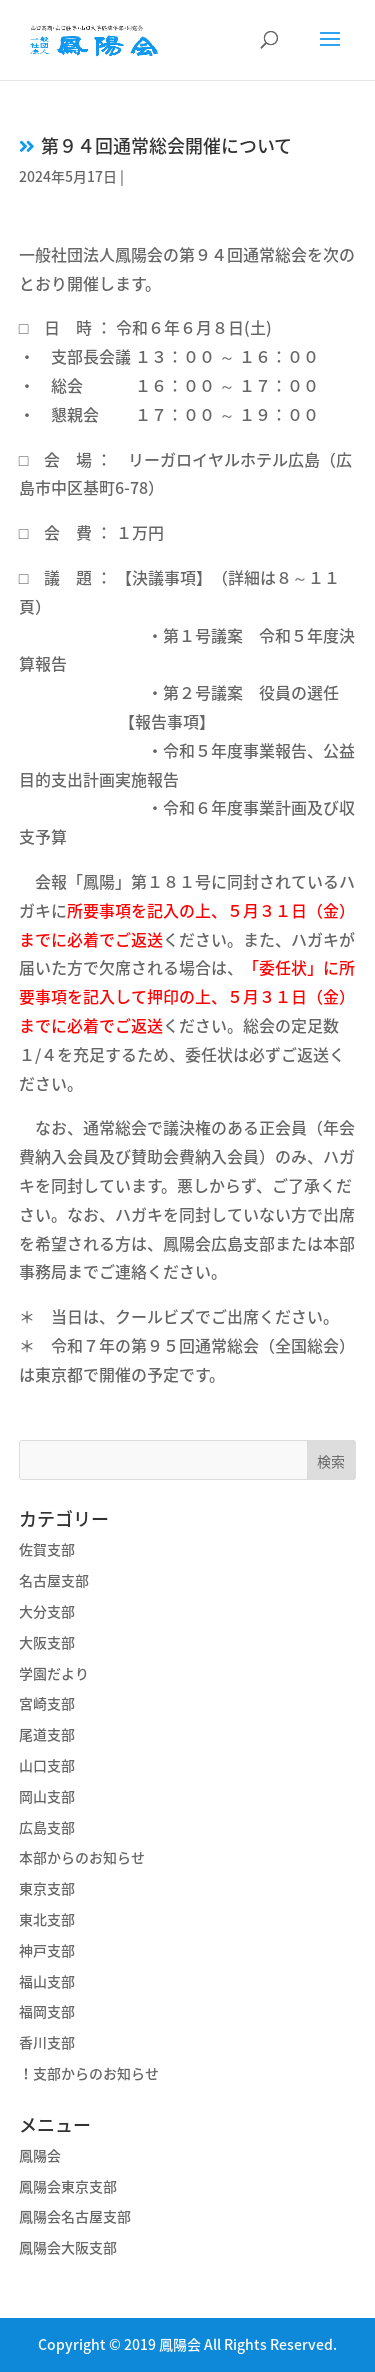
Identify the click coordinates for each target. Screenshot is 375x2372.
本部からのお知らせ (82, 1857)
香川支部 (47, 2042)
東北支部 (47, 1919)
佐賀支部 (47, 1549)
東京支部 (47, 1888)
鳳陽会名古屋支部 (75, 2216)
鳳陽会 (40, 2155)
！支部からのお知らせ (89, 2073)
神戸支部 (47, 1950)
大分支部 (47, 1611)
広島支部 (47, 1827)
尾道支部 (47, 1734)
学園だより (54, 1673)
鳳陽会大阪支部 (68, 2247)
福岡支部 (47, 2011)
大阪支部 (47, 1642)
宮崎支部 (47, 1703)
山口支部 (47, 1765)
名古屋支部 (54, 1580)
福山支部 (47, 1981)
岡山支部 (47, 1796)
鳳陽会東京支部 (68, 2186)
